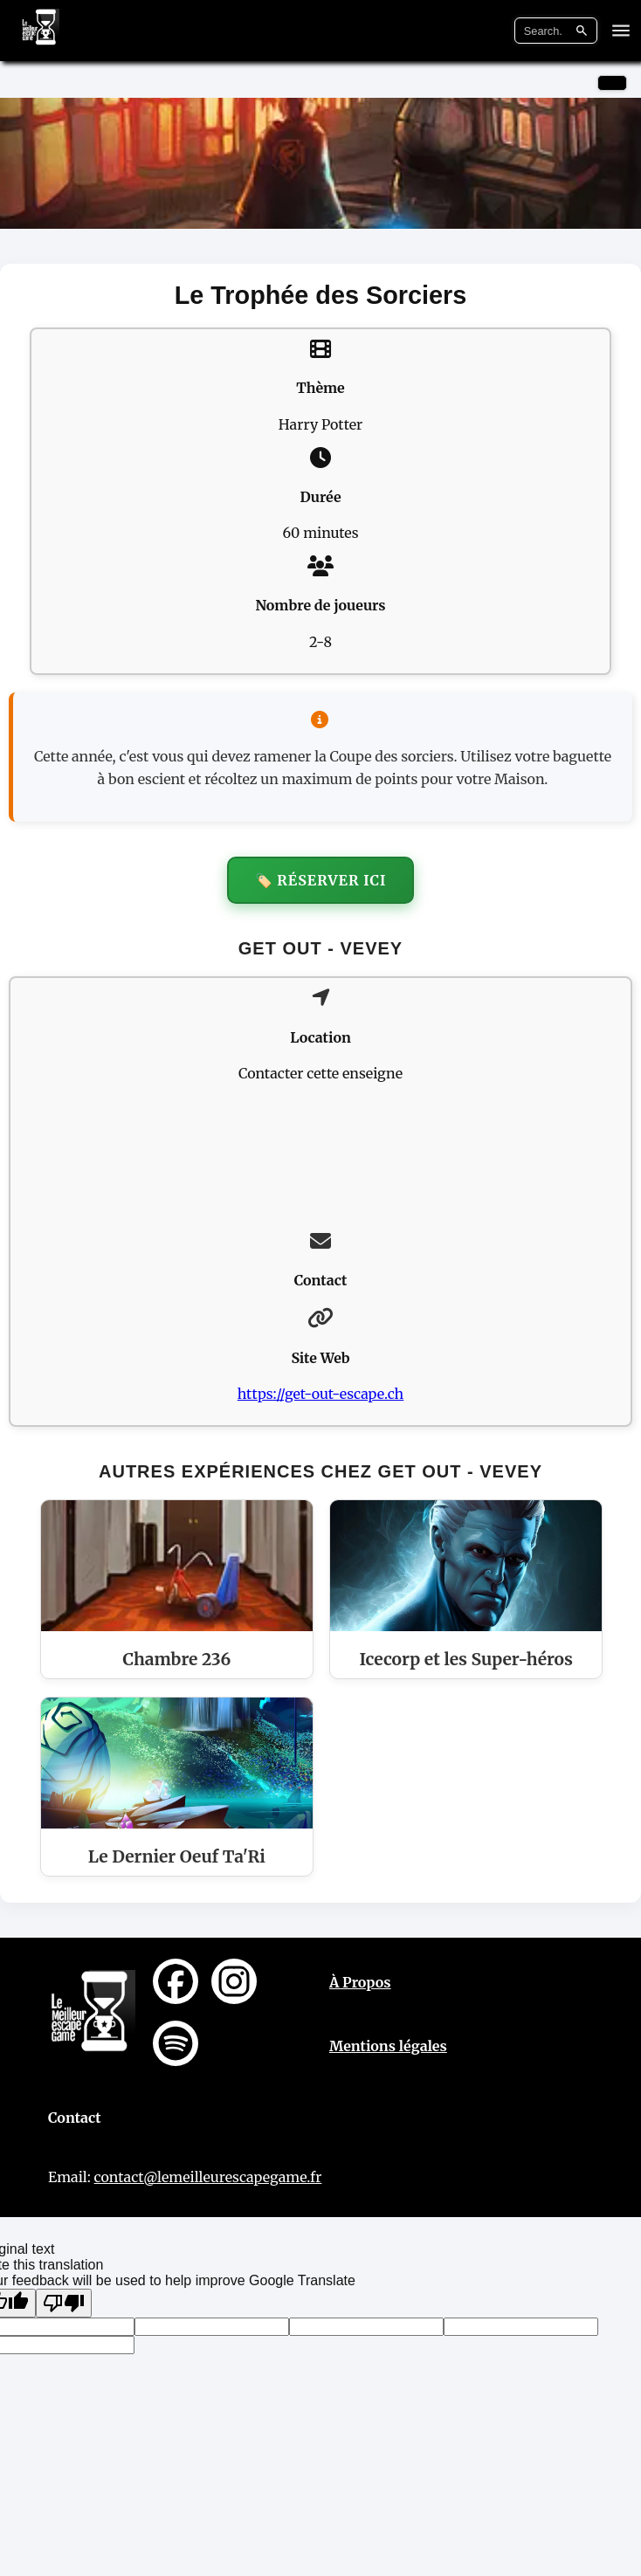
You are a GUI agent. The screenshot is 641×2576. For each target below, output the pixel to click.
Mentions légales (388, 2046)
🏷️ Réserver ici (321, 880)
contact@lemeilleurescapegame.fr (208, 2177)
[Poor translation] (64, 2303)
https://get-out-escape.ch (320, 1393)
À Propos (360, 1982)
